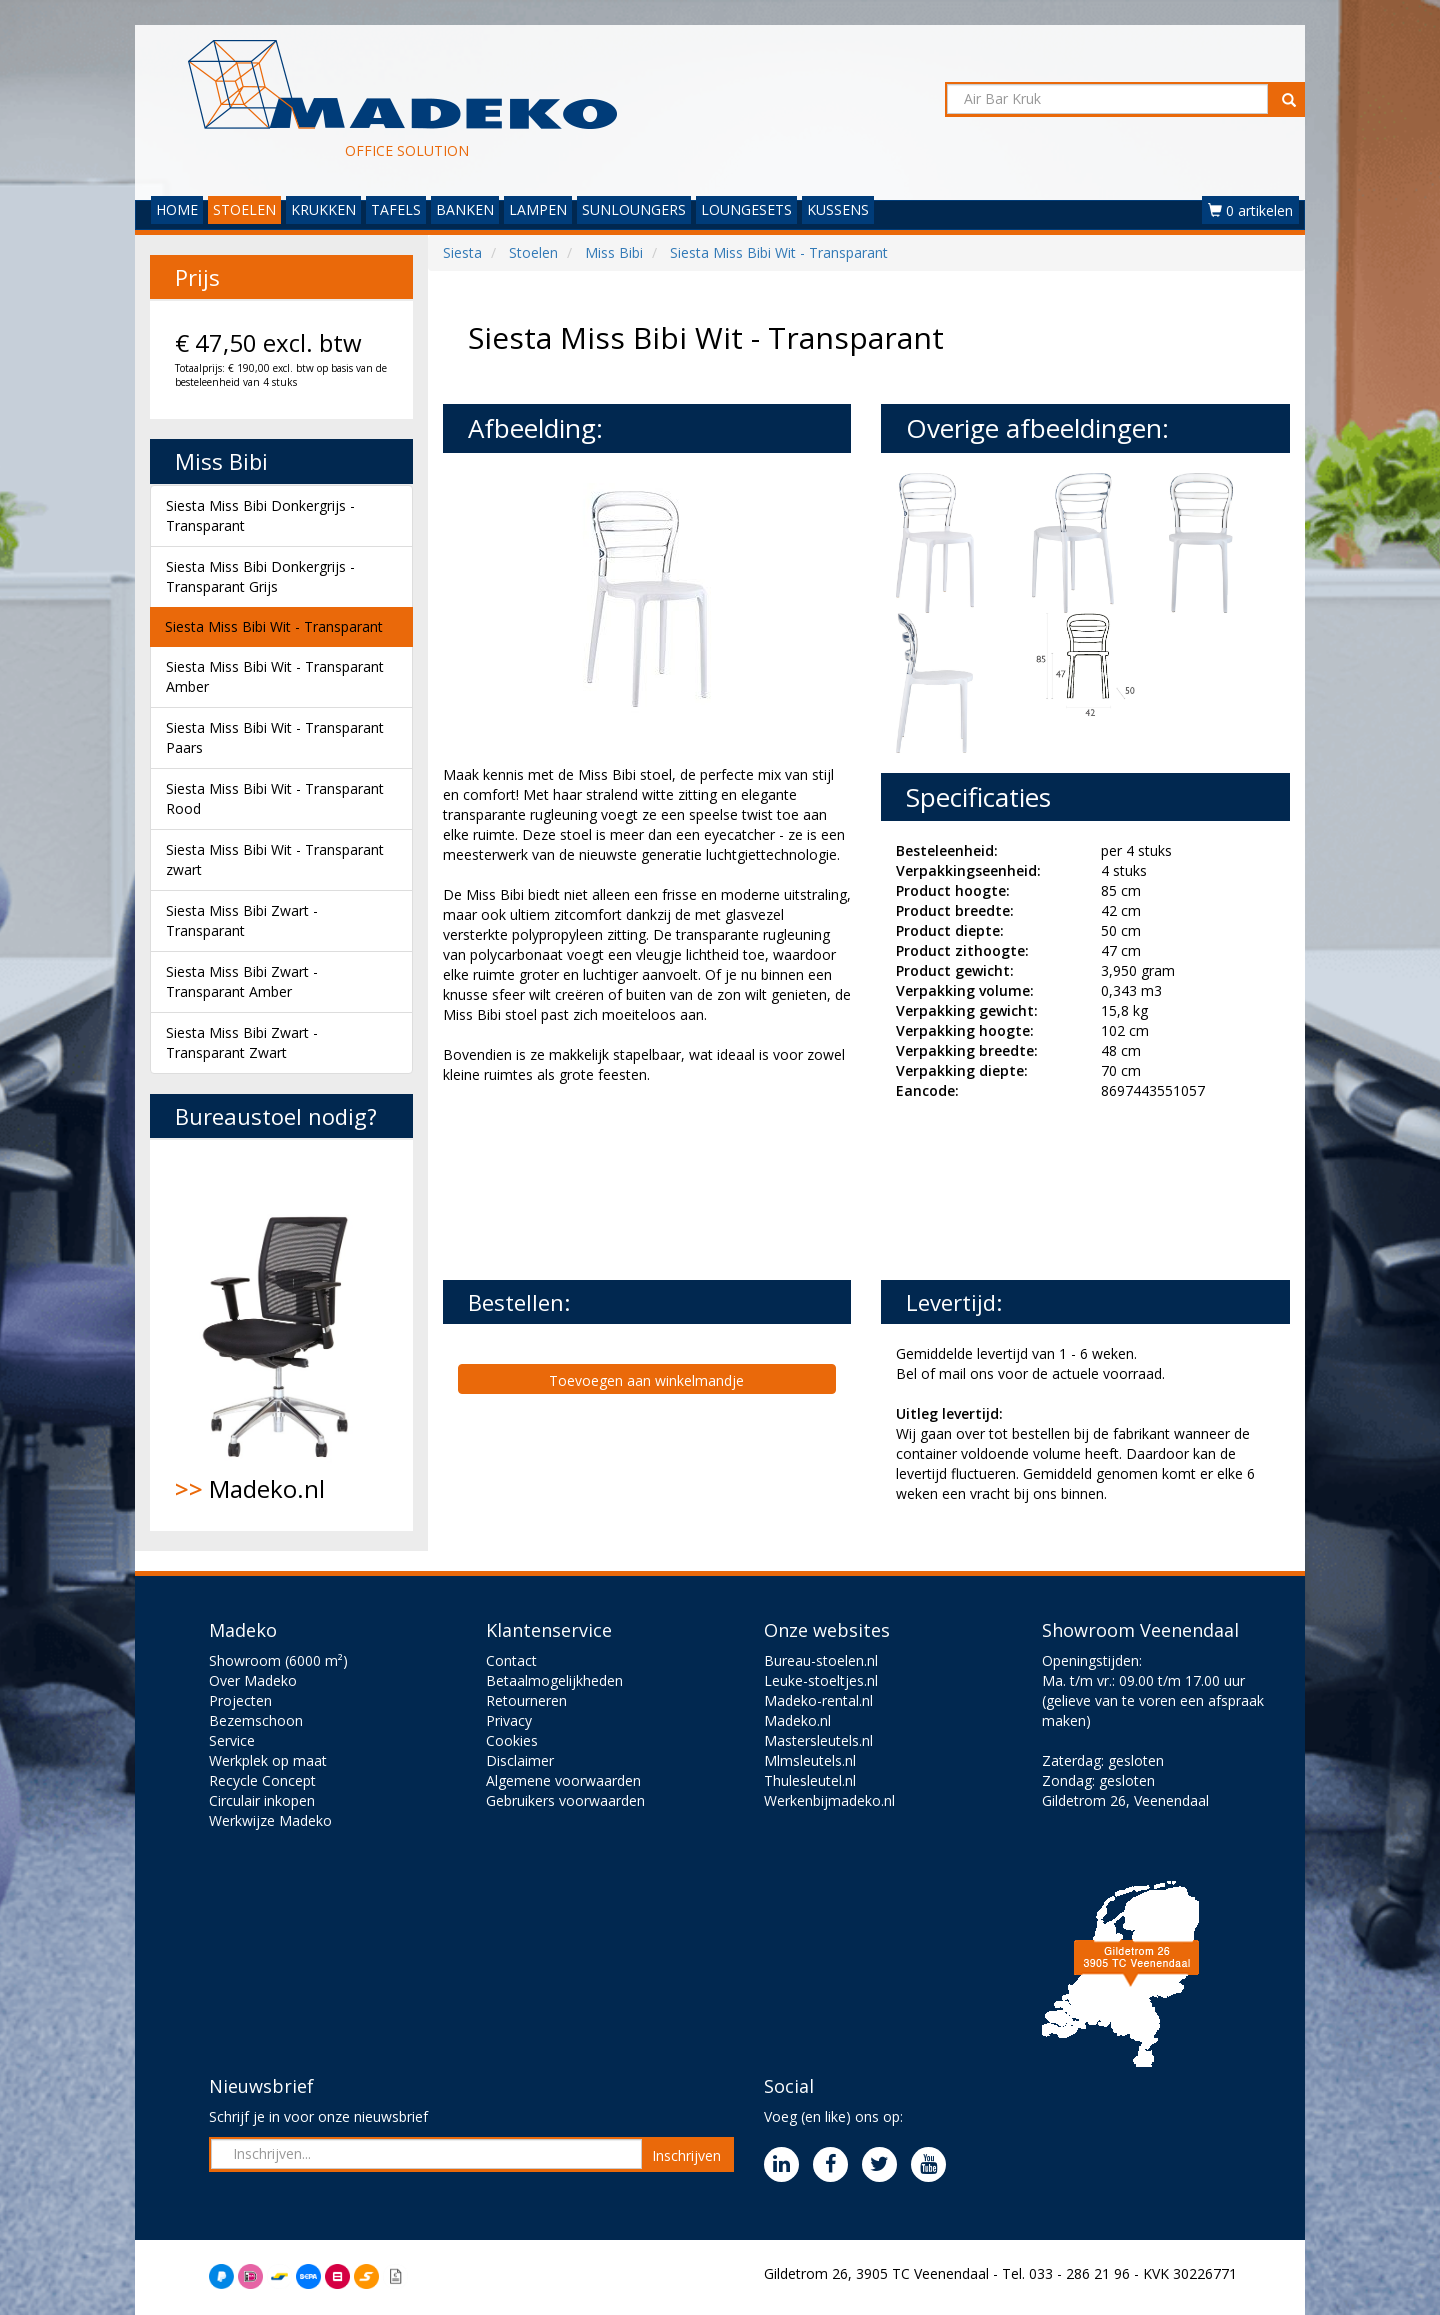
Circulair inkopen (262, 1800)
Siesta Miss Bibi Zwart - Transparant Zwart (242, 1042)
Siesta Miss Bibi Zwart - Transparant (242, 920)
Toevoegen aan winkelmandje (646, 1380)
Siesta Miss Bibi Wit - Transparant (274, 626)
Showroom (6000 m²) (278, 1660)
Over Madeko (253, 1680)
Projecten (240, 1700)
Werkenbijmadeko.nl (829, 1800)
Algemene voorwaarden (563, 1780)
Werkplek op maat (268, 1760)
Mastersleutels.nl (818, 1740)
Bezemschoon (256, 1720)
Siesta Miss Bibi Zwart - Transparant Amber (242, 981)
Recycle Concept (262, 1780)
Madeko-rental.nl (818, 1700)
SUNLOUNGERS (634, 209)
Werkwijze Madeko (270, 1820)
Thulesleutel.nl (810, 1780)
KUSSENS (838, 209)
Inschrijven (686, 2155)
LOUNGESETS (746, 209)
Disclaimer (520, 1760)
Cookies (512, 1740)
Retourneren (526, 1700)
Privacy (509, 1720)
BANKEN (465, 209)
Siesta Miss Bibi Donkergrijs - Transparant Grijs (260, 576)
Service (232, 1740)
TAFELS (396, 209)
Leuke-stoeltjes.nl (821, 1680)
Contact (511, 1660)
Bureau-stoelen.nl (821, 1660)
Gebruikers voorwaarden (565, 1800)
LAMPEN (538, 209)
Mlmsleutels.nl (810, 1760)
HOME (177, 209)
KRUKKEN (323, 209)
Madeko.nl (281, 1335)
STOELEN (244, 209)
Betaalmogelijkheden (554, 1680)
